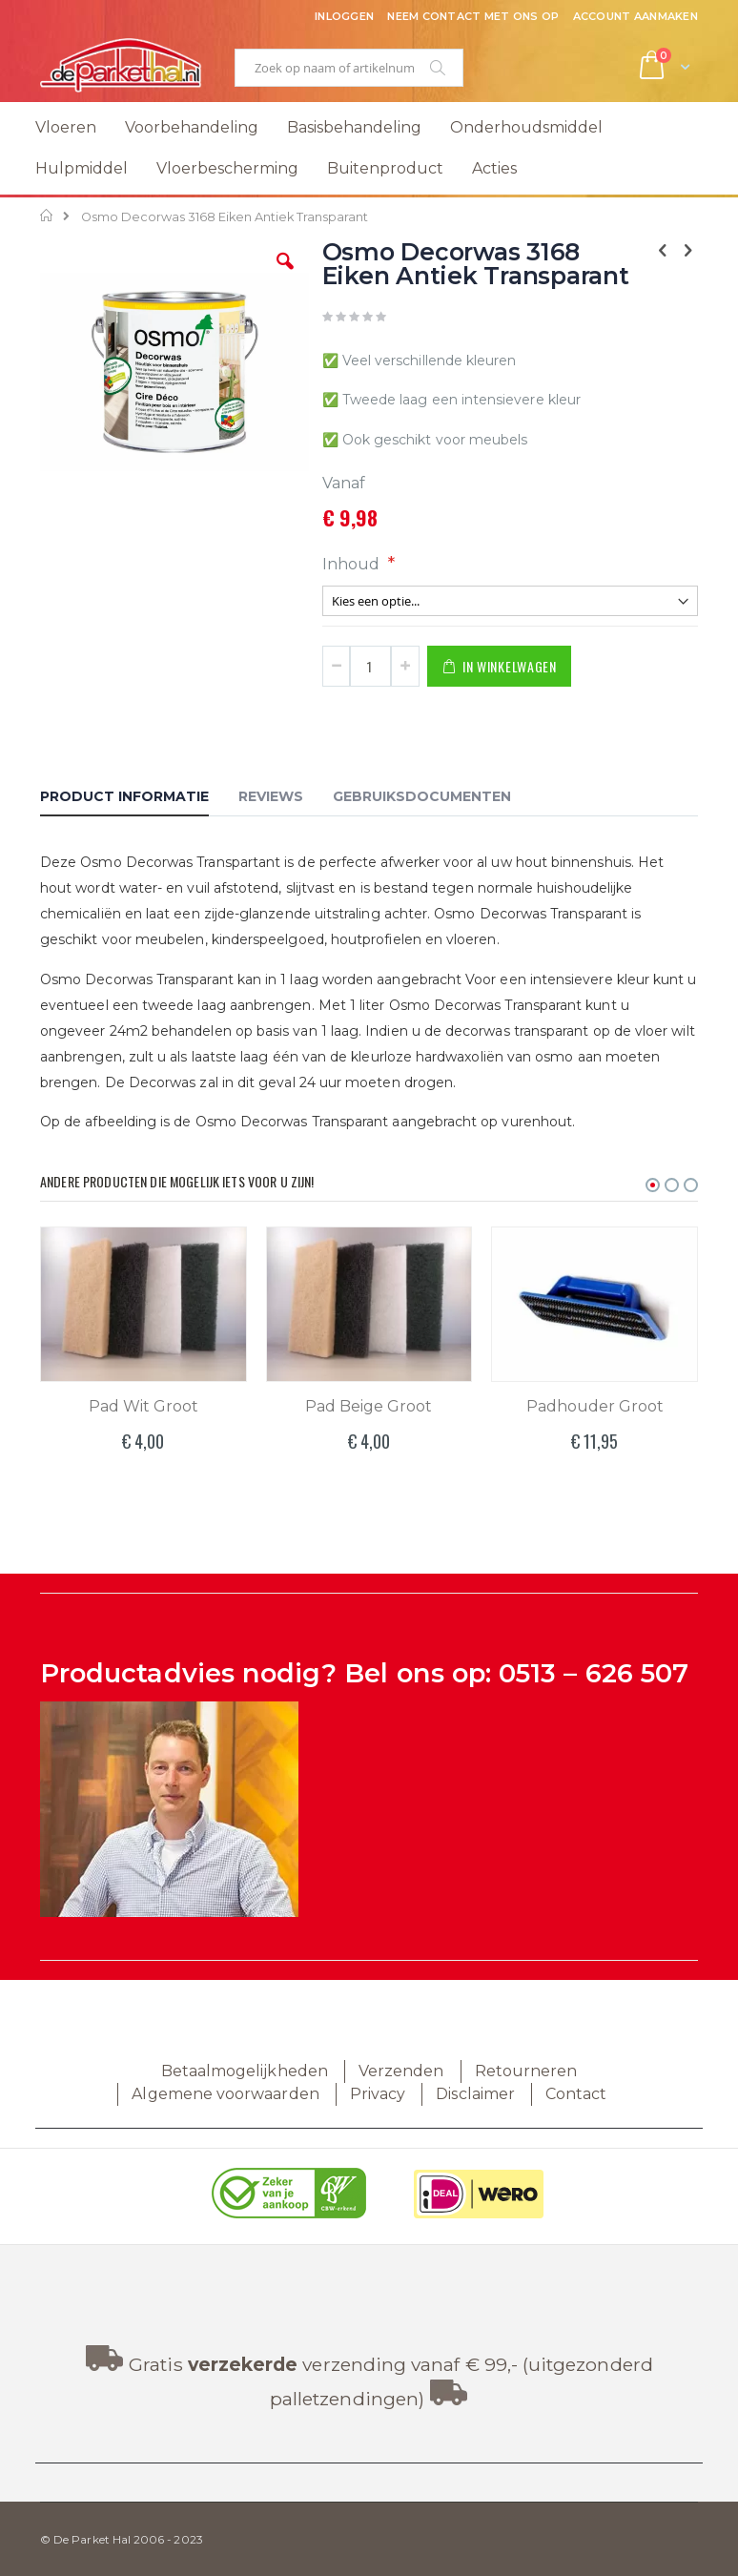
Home (47, 215)
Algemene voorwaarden (225, 2094)
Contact (575, 2094)
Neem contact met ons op (473, 16)
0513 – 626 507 (593, 1673)
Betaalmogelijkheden (244, 2071)
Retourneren (526, 2071)
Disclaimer (475, 2094)
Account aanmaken (635, 16)
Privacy (377, 2094)
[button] (285, 275)
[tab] (138, 799)
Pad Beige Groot (368, 1406)
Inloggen (344, 16)
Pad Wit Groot (143, 1406)
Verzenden (401, 2071)
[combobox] (349, 68)
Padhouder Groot (595, 1406)
